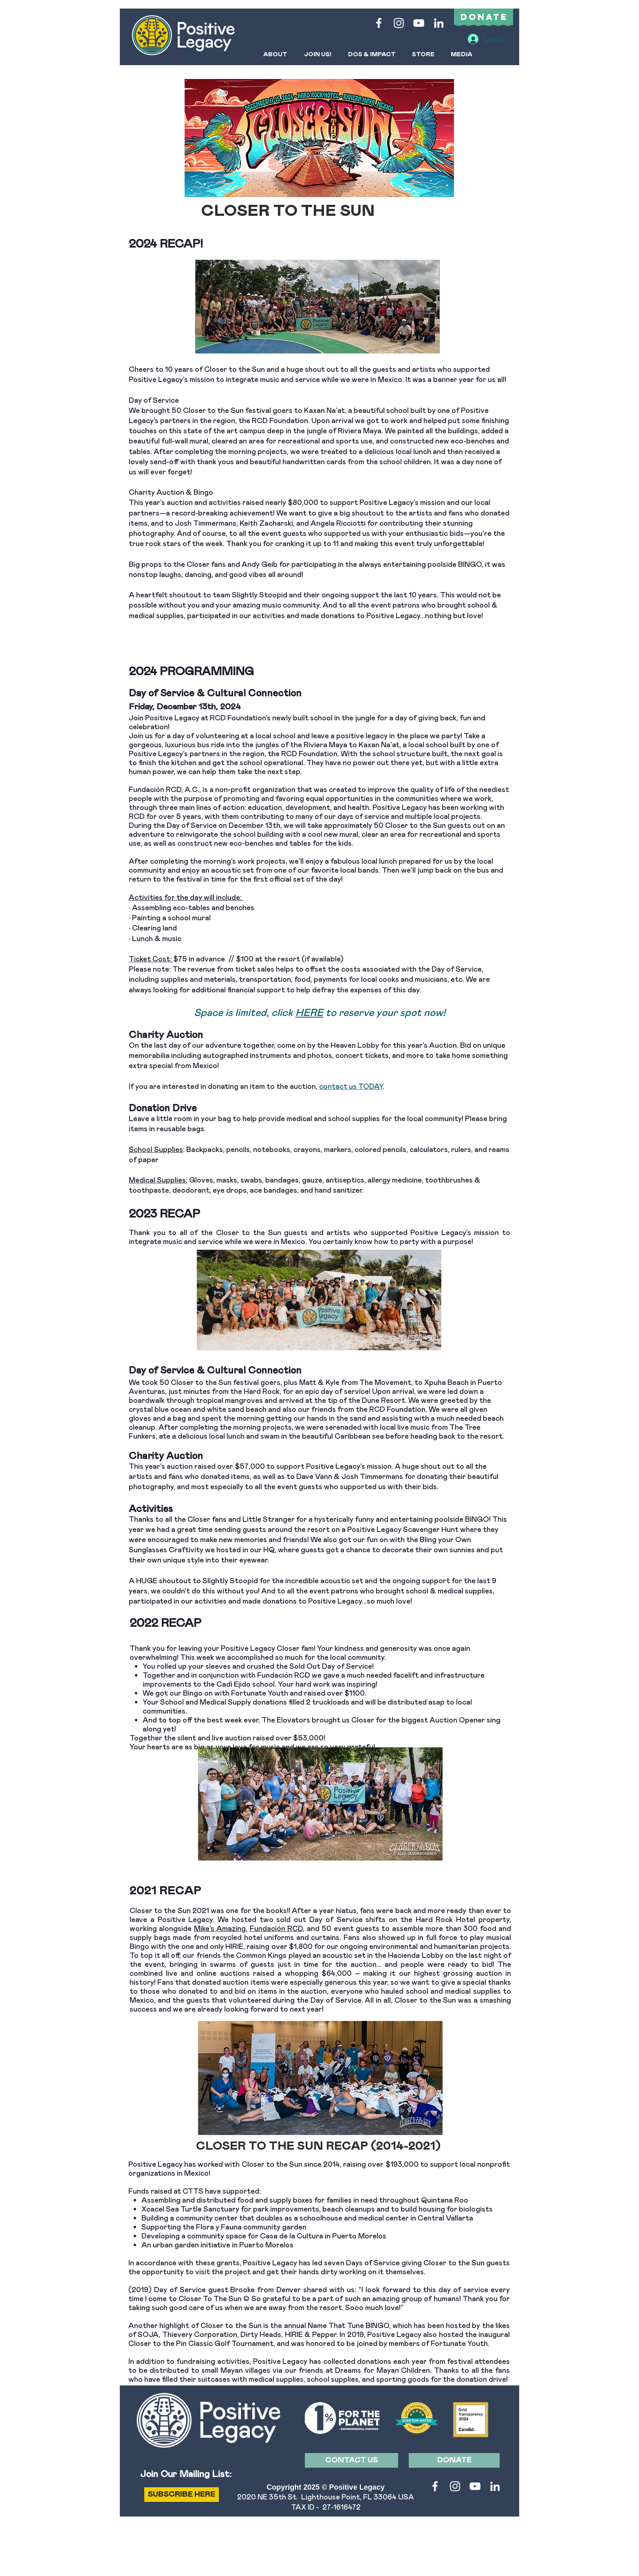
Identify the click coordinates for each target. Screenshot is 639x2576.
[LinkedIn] (438, 23)
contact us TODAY (351, 1086)
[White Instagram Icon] (398, 23)
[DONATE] (454, 2460)
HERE (309, 1012)
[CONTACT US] (351, 2460)
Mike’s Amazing (220, 1928)
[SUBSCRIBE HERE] (181, 2494)
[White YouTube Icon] (418, 23)
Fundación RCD (276, 1928)
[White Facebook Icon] (379, 23)
